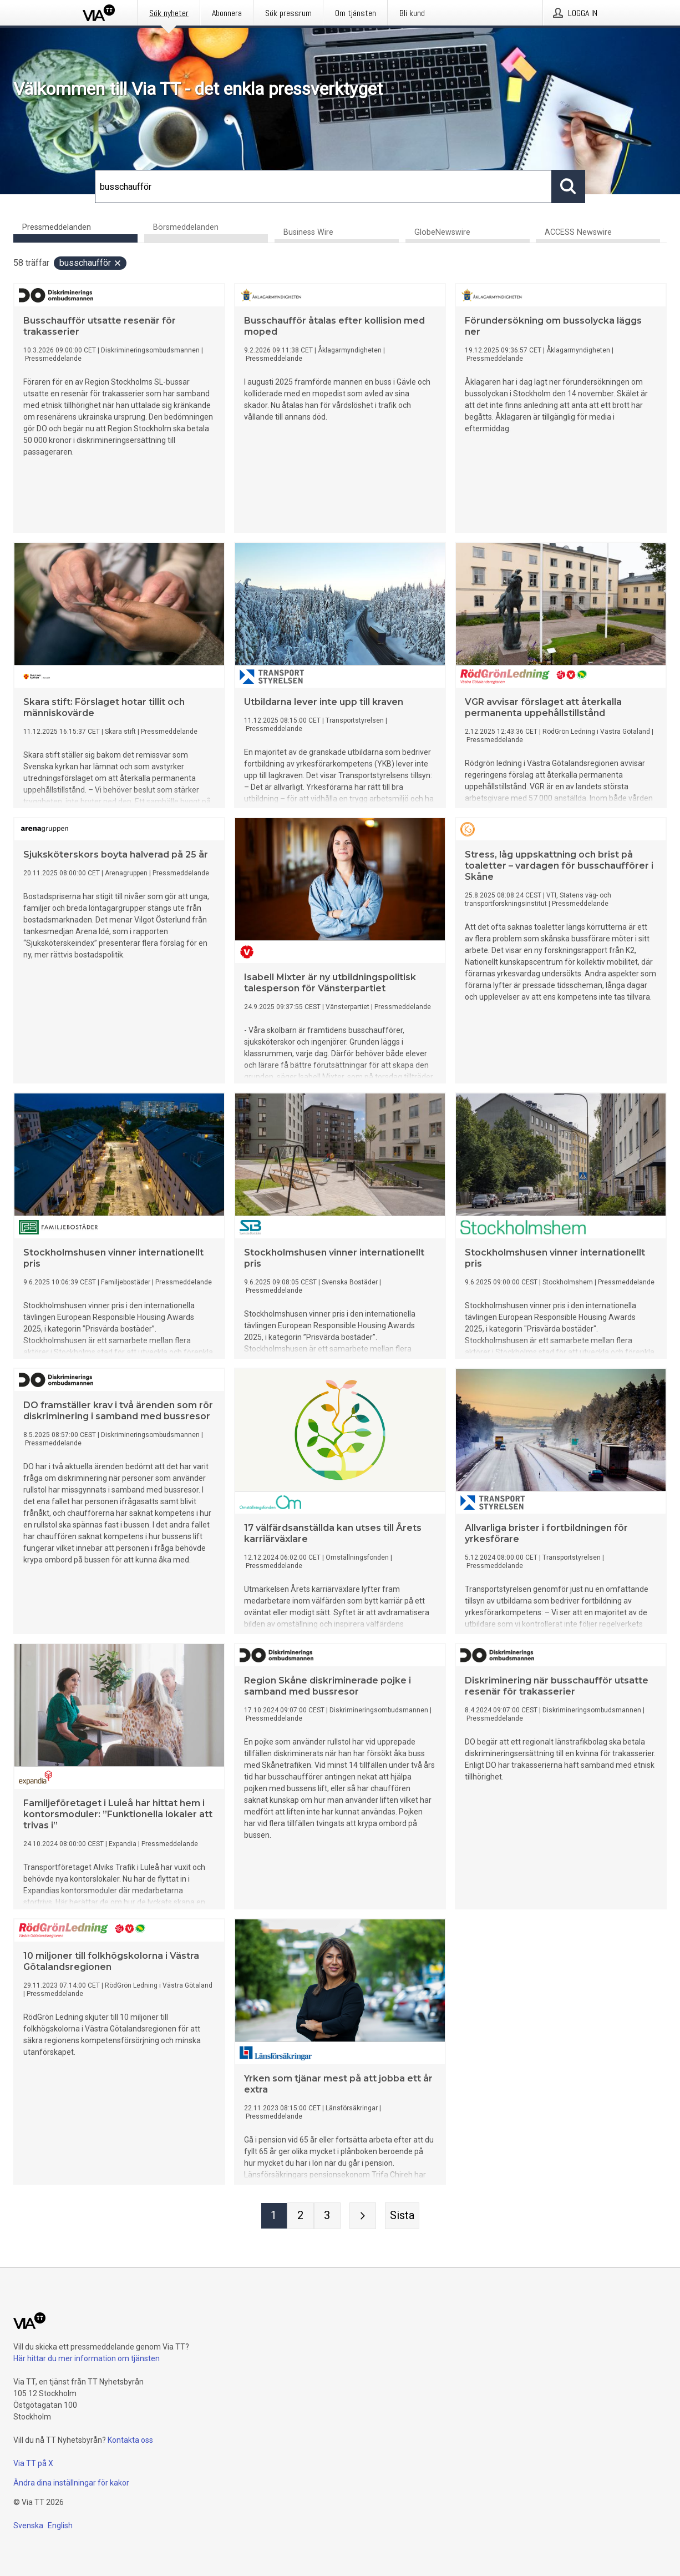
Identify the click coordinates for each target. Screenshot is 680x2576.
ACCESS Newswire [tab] (578, 233)
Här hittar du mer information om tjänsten (86, 2358)
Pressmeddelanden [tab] (56, 227)
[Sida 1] (274, 2216)
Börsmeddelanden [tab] (186, 227)
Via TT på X (33, 2463)
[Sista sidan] (402, 2216)
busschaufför (90, 263)
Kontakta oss (130, 2440)
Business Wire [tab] (308, 233)
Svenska (28, 2525)
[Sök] (323, 186)
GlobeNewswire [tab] (442, 233)
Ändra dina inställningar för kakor (71, 2482)
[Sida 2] (300, 2216)
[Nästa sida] (362, 2216)
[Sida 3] (327, 2216)
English (60, 2525)
